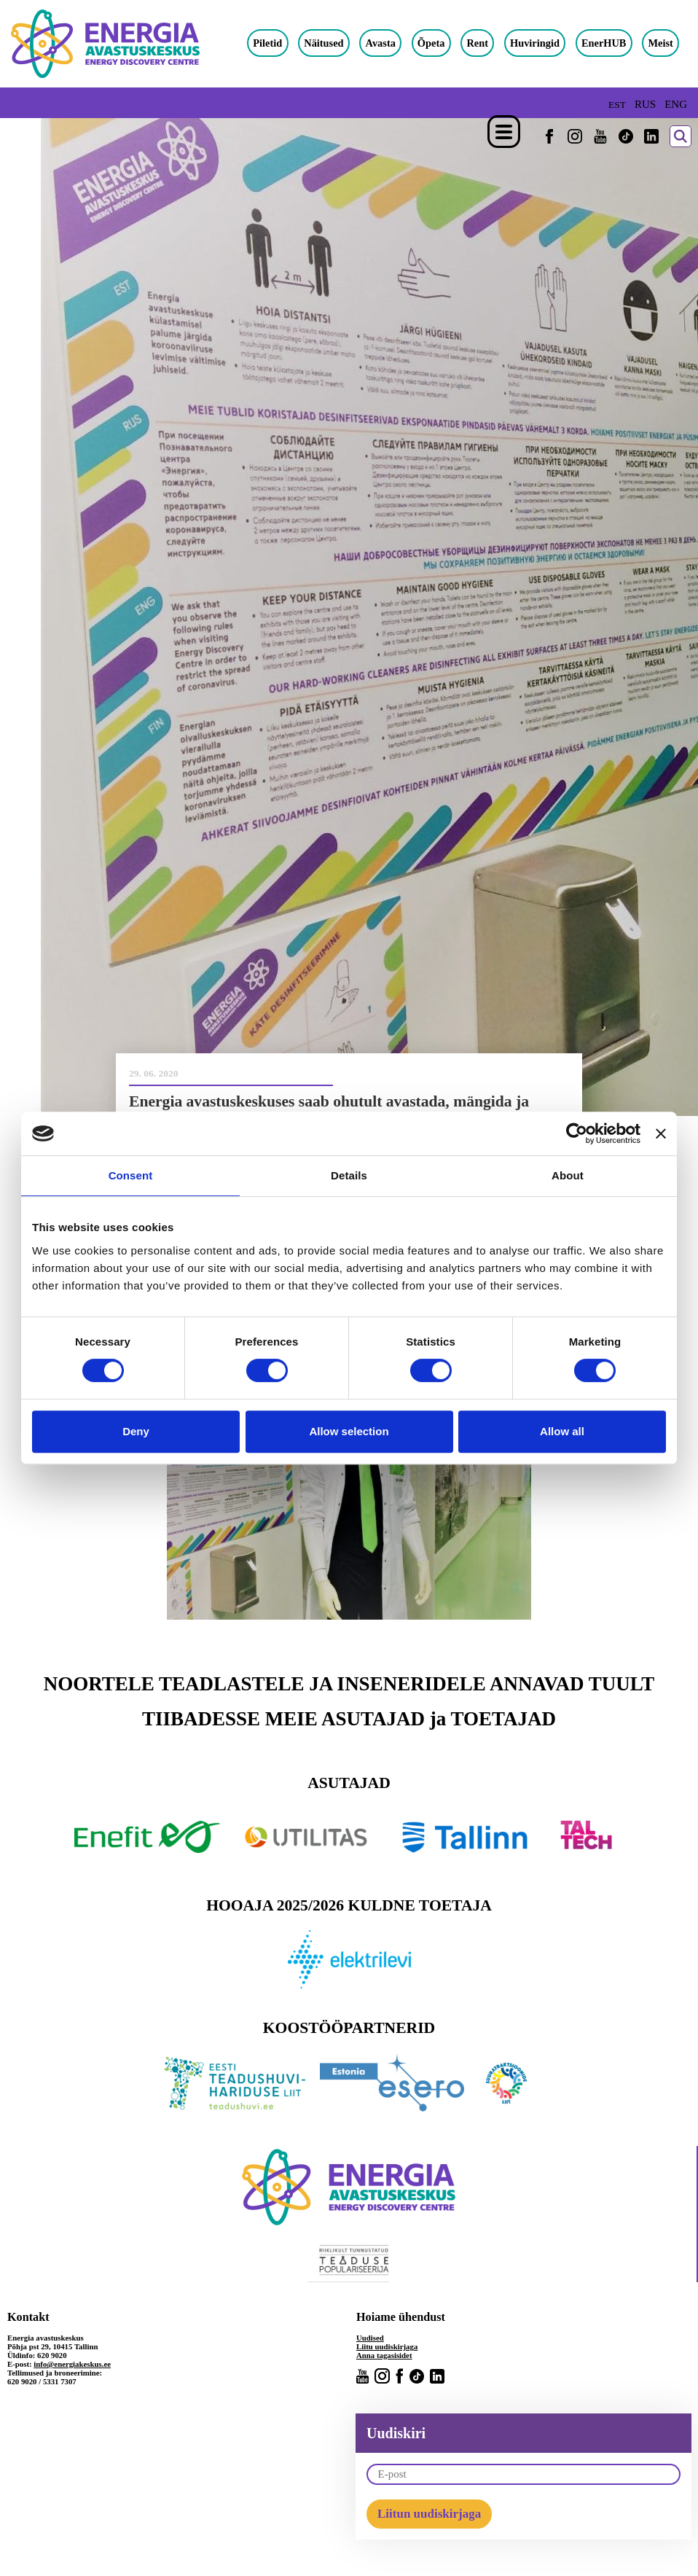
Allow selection (348, 1431)
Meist (660, 43)
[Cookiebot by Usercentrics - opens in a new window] (576, 1133)
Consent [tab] (131, 1175)
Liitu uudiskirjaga (386, 2346)
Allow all (562, 1431)
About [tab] (568, 1175)
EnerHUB (604, 43)
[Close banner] (661, 1133)
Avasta (381, 43)
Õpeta (431, 43)
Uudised (370, 2337)
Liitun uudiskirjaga (429, 2514)
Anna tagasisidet (384, 2355)
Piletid (267, 43)
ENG (675, 104)
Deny (135, 1431)
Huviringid (535, 43)
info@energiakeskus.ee (72, 2364)
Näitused (323, 43)
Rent (477, 43)
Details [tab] (349, 1175)
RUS (645, 104)
